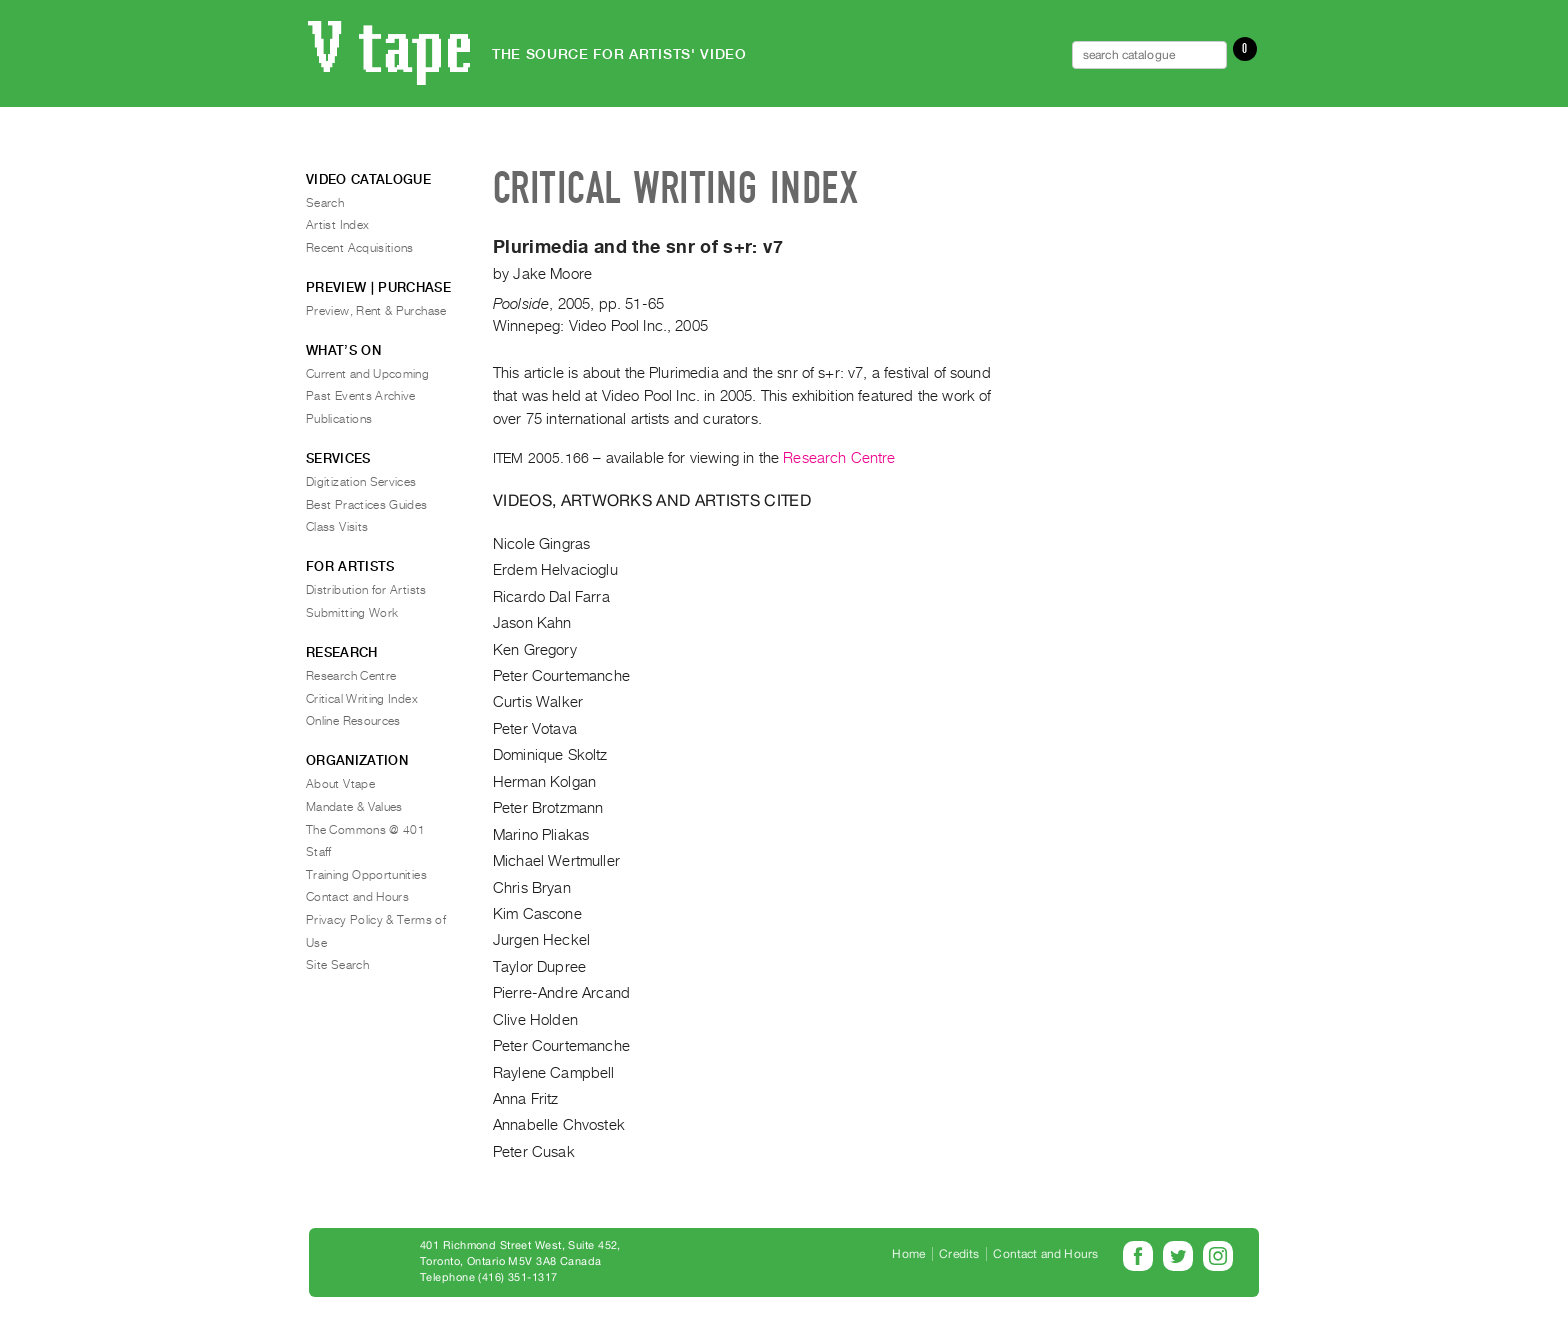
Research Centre (839, 458)
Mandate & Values (354, 807)
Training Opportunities (366, 875)
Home (908, 1254)
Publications (339, 419)
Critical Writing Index (362, 699)
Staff (319, 852)
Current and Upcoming (367, 374)
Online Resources (353, 721)
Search (325, 203)
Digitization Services (361, 482)
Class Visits (337, 527)
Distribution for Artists (366, 590)
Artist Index (337, 225)
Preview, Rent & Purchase (376, 311)
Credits (959, 1254)
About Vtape (340, 784)
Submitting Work (352, 613)
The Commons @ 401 (365, 830)
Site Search (337, 965)
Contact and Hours (357, 897)
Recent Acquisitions (360, 248)
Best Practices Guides (367, 505)
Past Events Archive (361, 396)
